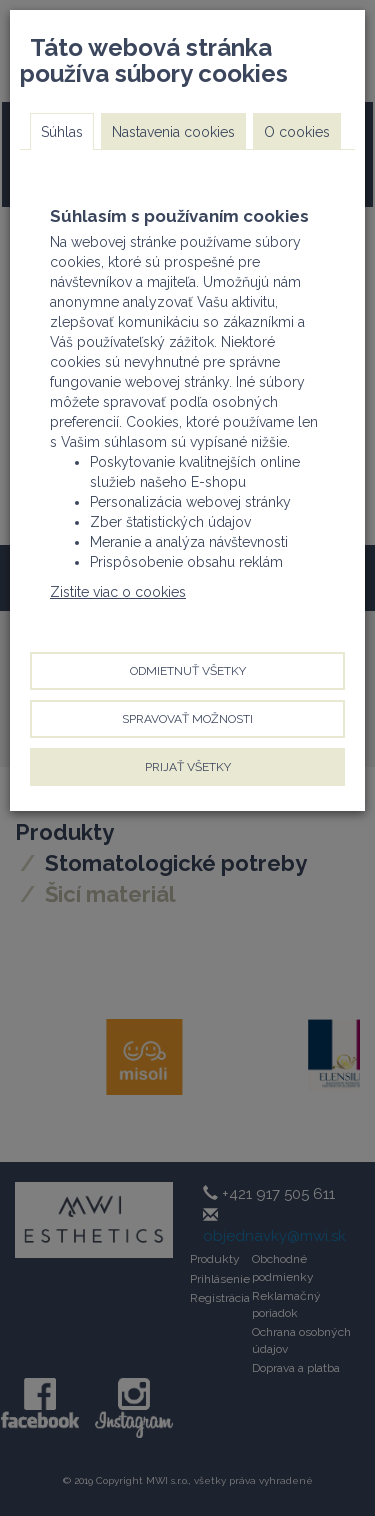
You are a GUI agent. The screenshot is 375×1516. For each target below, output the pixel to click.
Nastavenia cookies (173, 132)
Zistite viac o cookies (118, 592)
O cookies (297, 132)
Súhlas (62, 132)
